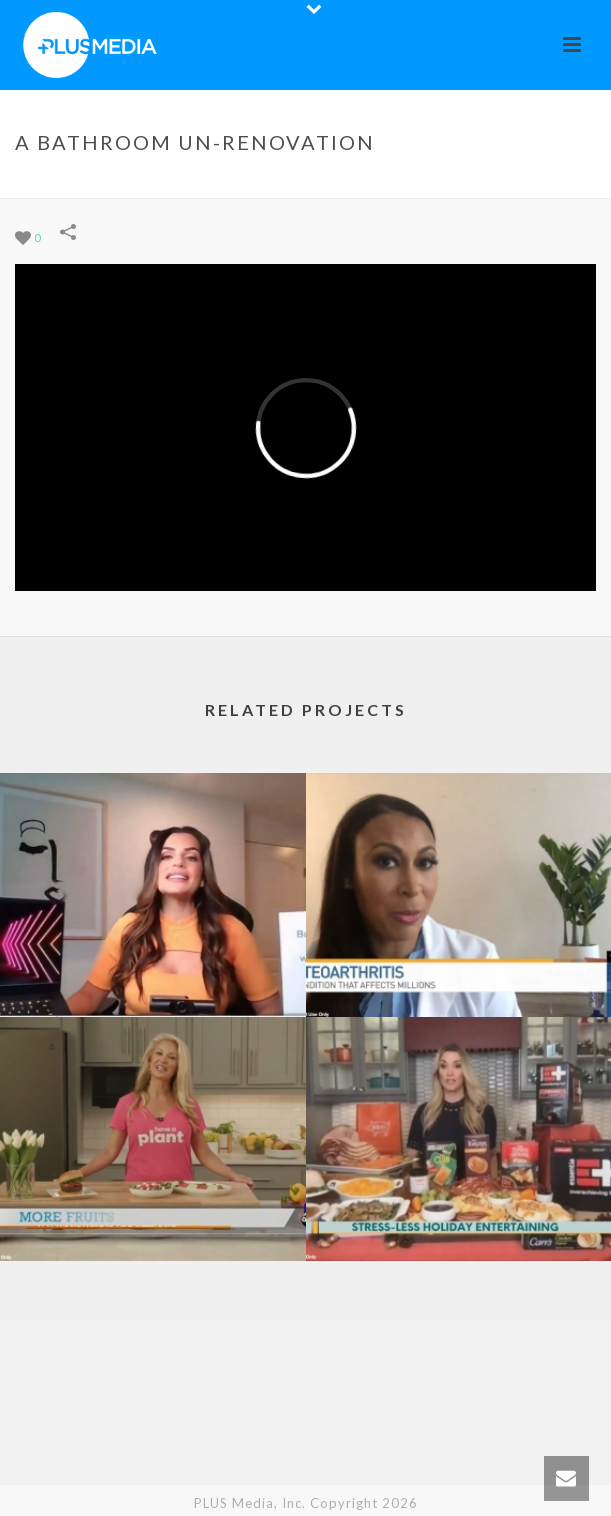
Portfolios (229, 184)
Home (159, 184)
